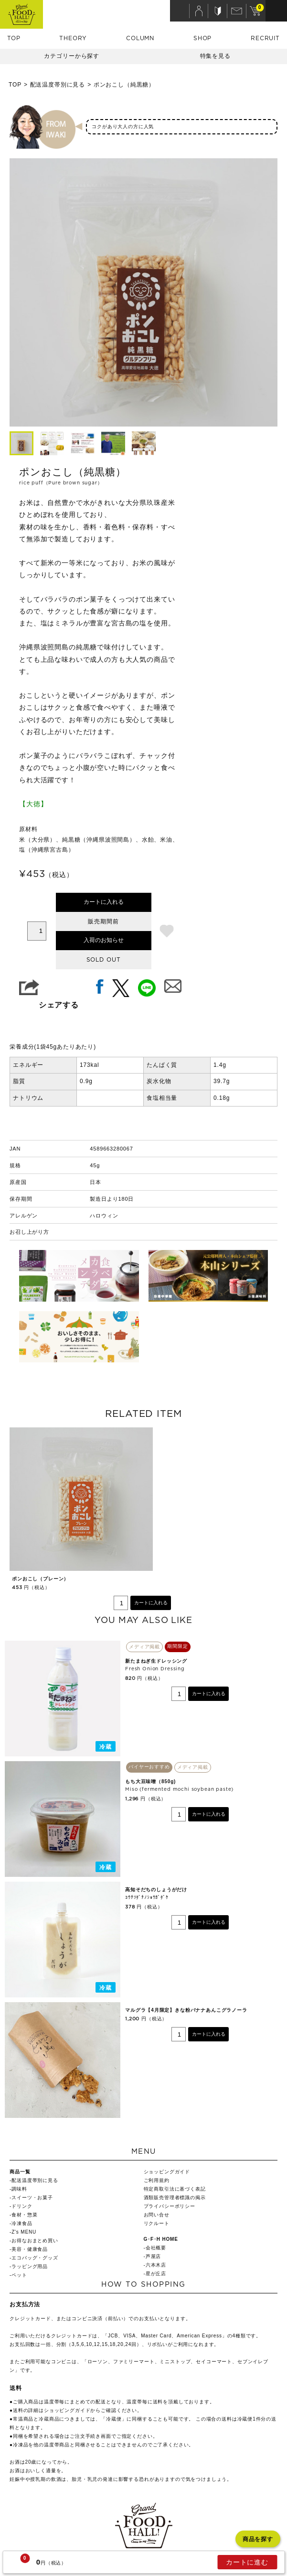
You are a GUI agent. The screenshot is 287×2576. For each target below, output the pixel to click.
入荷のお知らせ (104, 940)
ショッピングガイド (167, 2171)
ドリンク (21, 2206)
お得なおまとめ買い (34, 2240)
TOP (14, 38)
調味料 (19, 2189)
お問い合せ (157, 2214)
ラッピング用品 (29, 2266)
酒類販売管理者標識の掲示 (175, 2197)
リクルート (157, 2223)
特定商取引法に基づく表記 (175, 2189)
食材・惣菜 (24, 2214)
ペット (19, 2275)
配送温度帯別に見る (57, 84)
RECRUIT (265, 38)
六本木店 (156, 2265)
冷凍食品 (21, 2223)
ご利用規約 (157, 2180)
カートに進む (247, 2562)
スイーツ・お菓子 (32, 2197)
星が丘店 (156, 2273)
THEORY (73, 38)
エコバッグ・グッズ (34, 2257)
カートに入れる (104, 902)
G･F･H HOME (161, 2239)
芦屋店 (153, 2256)
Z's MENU (23, 2232)
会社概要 (156, 2247)
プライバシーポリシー (169, 2206)
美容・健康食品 (29, 2249)
